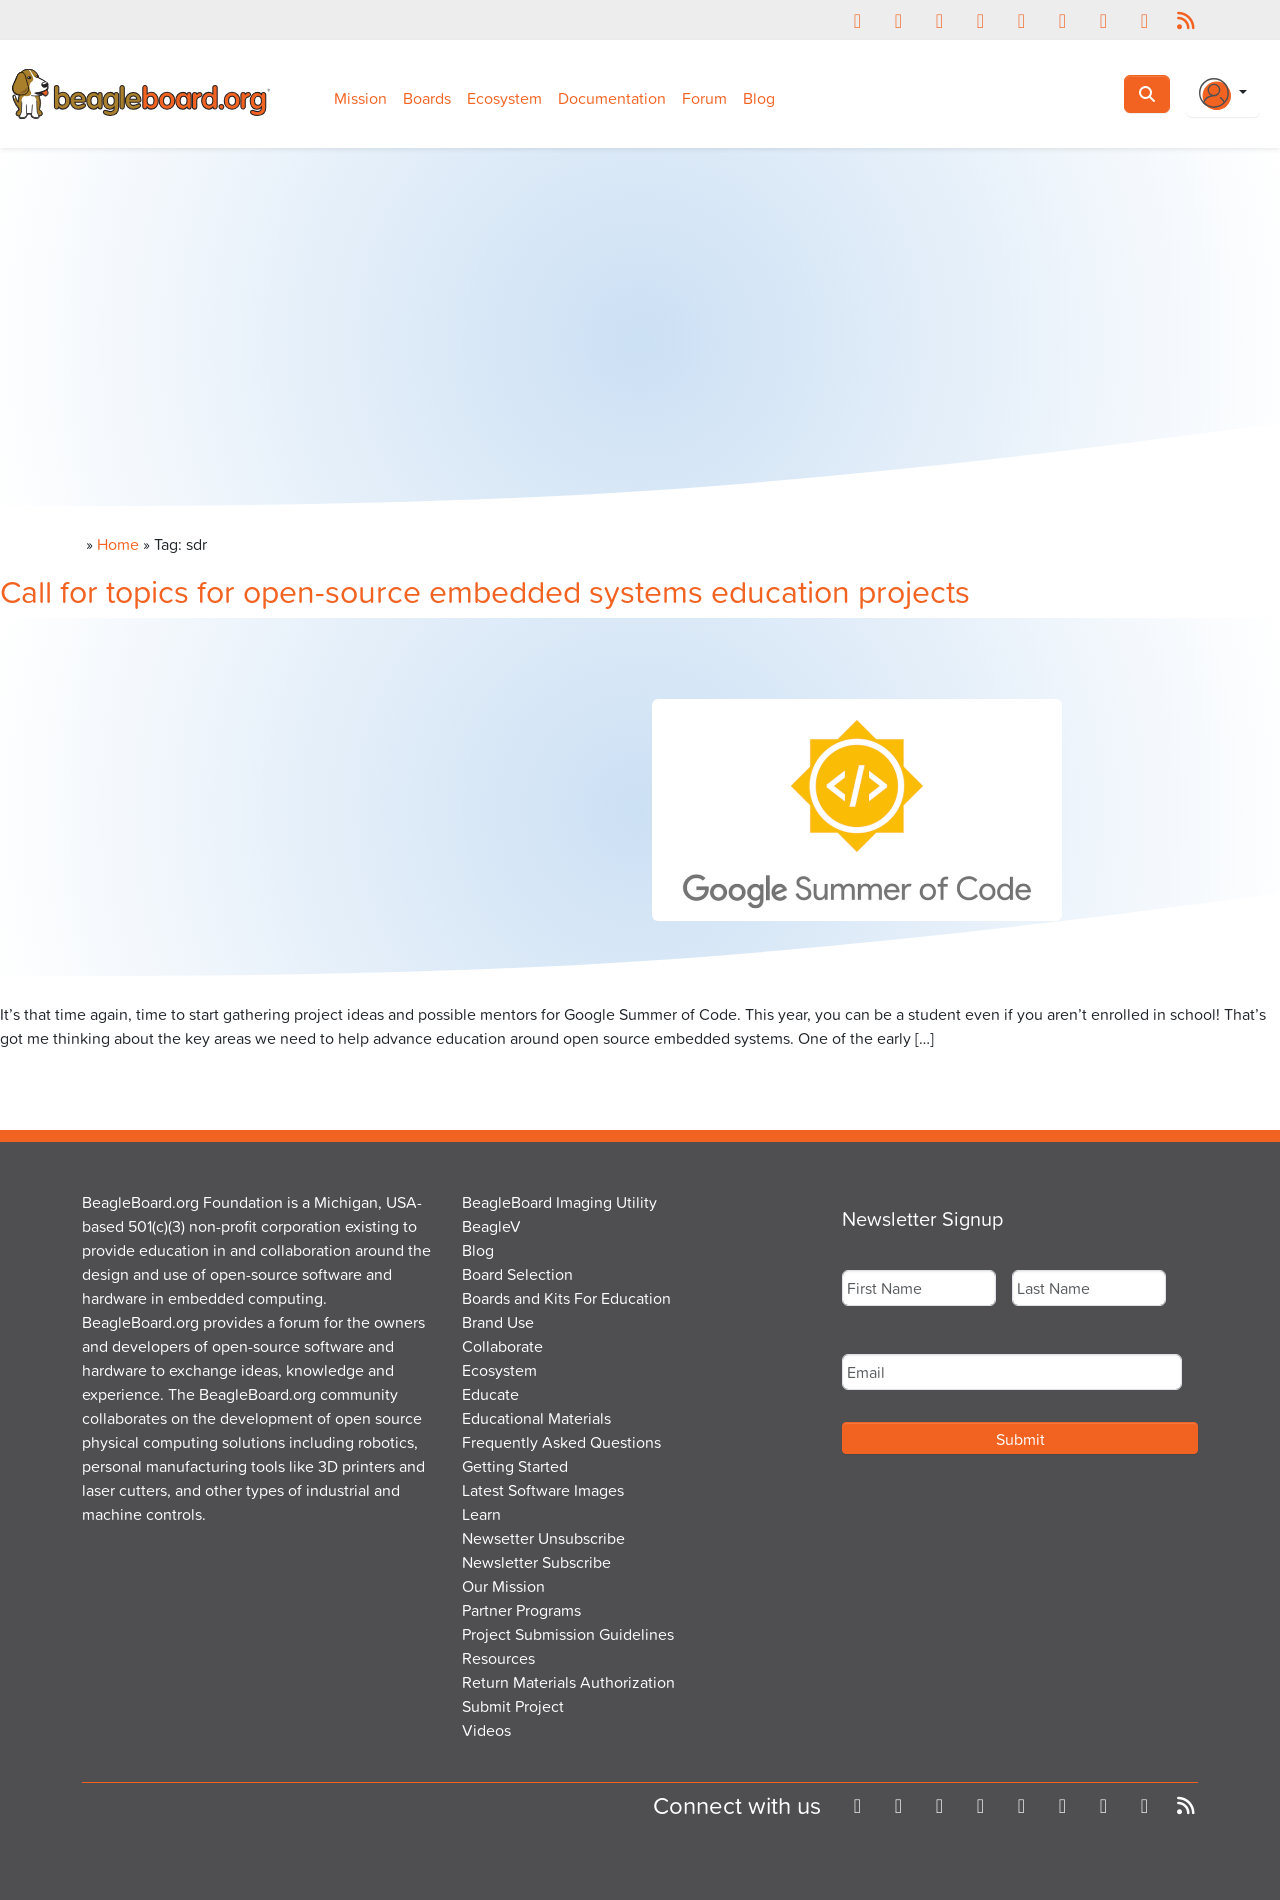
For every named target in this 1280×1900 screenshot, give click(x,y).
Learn (481, 1514)
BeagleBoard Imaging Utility (559, 1202)
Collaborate (502, 1346)
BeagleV (491, 1226)
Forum (704, 98)
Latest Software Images (543, 1490)
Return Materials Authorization (568, 1682)
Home (118, 544)
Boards (427, 98)
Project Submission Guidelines (568, 1634)
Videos (486, 1730)
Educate (490, 1394)
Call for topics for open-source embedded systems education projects (485, 590)
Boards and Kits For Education (566, 1298)
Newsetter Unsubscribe (543, 1538)
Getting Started (515, 1466)
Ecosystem (504, 98)
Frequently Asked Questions (561, 1442)
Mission (360, 98)
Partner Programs (521, 1610)
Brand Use (498, 1322)
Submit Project (513, 1706)
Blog (759, 98)
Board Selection (517, 1274)
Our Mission (503, 1586)
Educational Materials (536, 1418)
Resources (498, 1658)
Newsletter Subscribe (536, 1562)
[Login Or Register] (1223, 94)
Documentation (612, 98)
